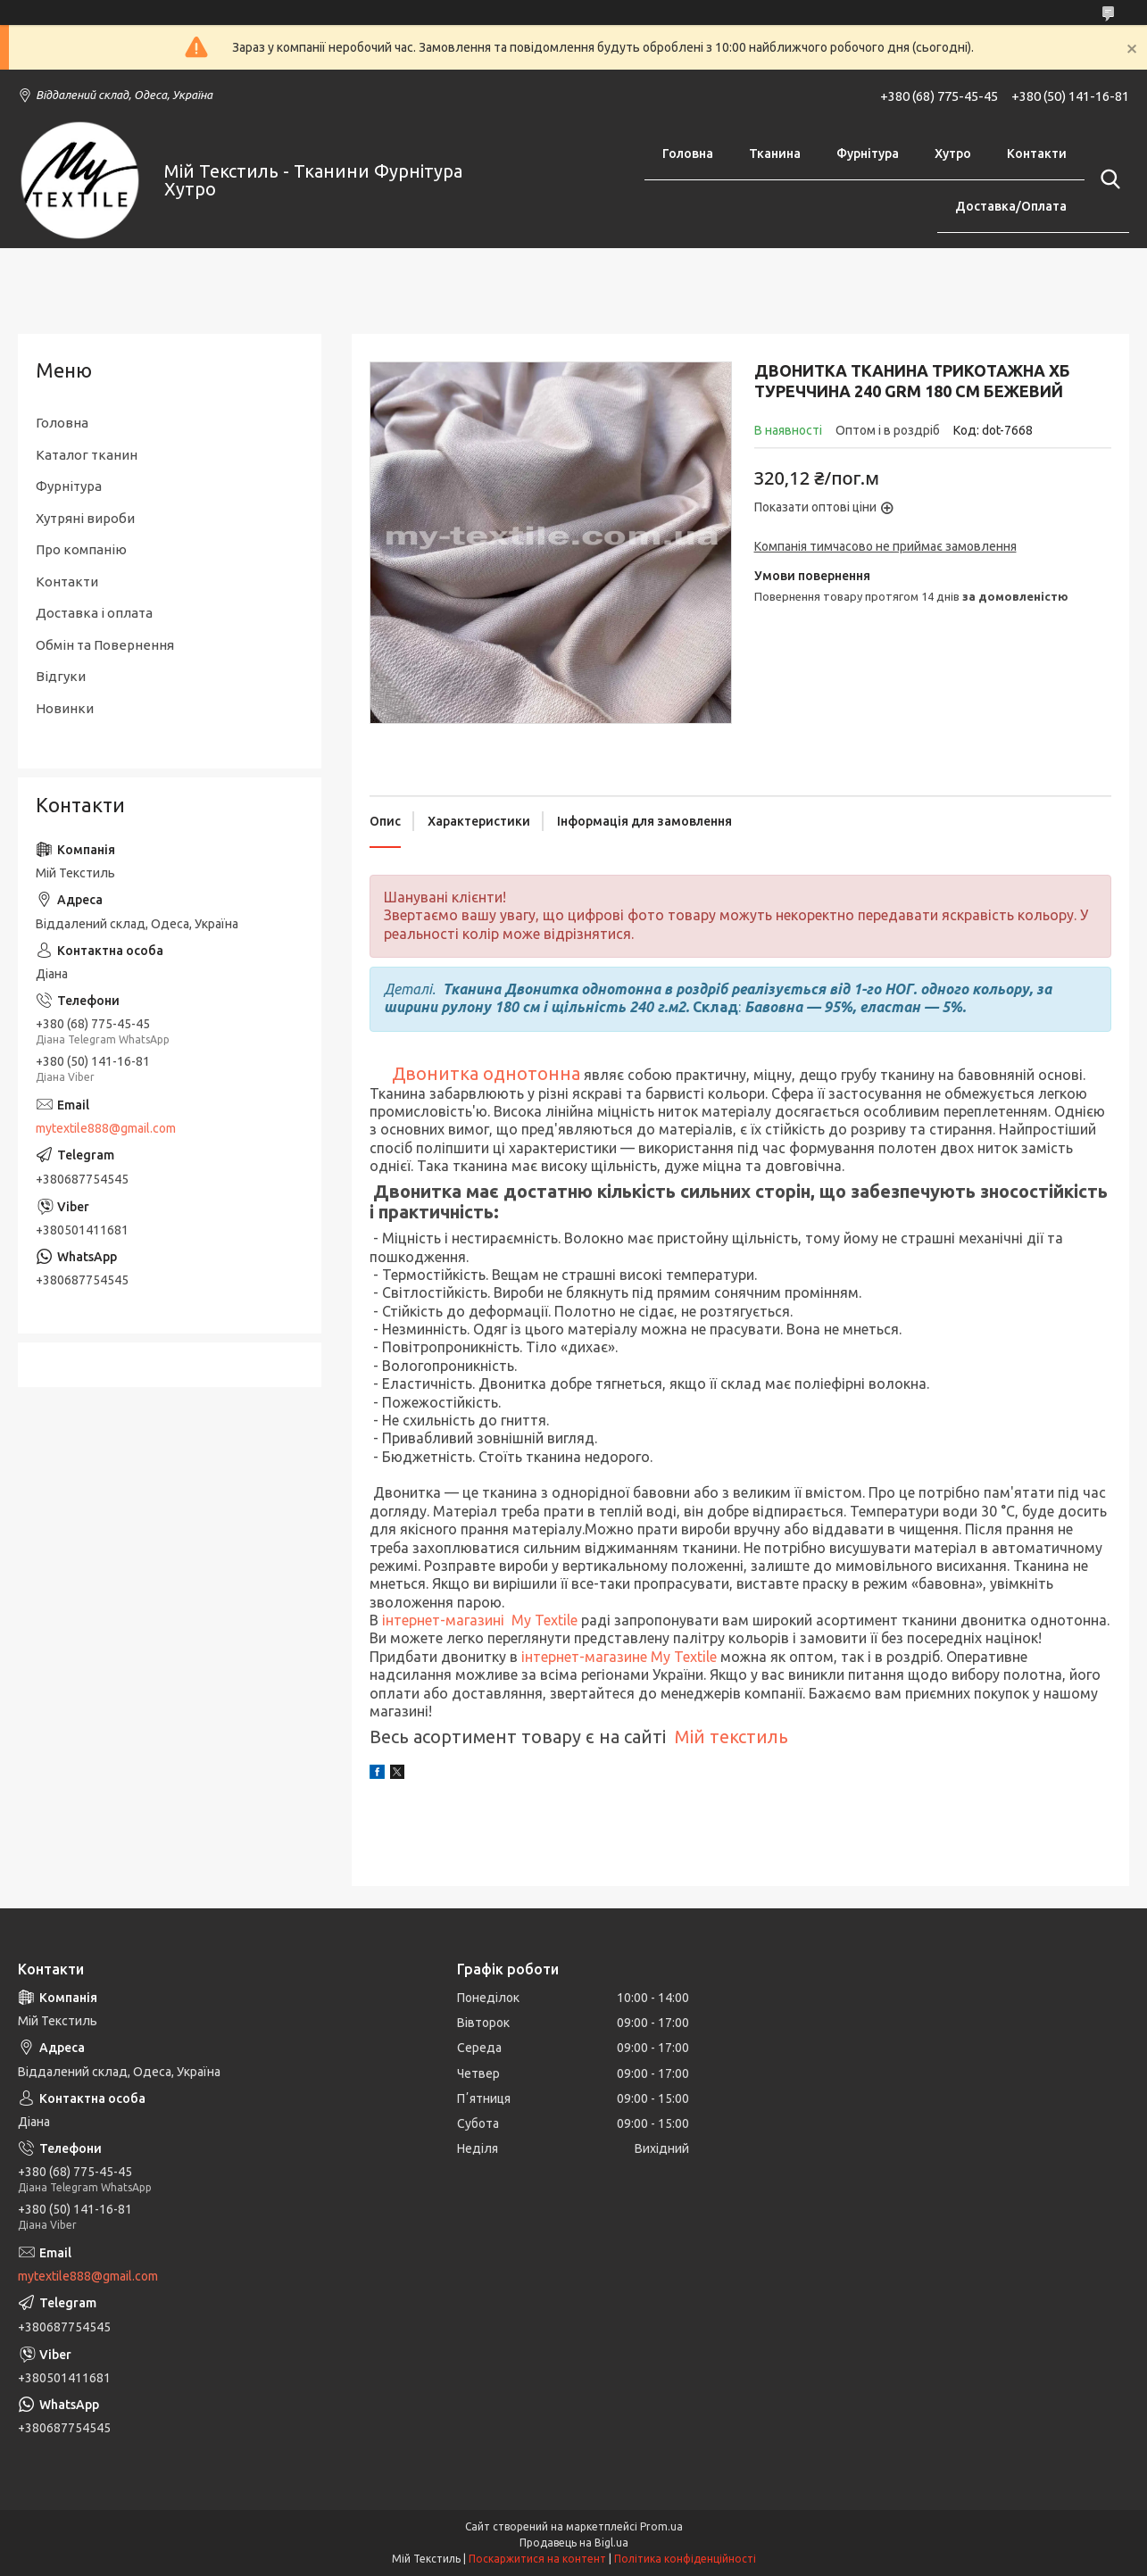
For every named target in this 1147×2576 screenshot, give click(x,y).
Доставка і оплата (94, 612)
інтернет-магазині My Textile (478, 1620)
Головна (687, 153)
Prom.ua (661, 2526)
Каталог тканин (86, 454)
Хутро (953, 153)
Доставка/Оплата (1011, 206)
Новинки (65, 708)
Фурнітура (867, 153)
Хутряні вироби (85, 518)
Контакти (1037, 153)
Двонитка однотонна (486, 1073)
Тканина (775, 153)
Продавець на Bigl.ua (573, 2542)
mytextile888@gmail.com (106, 1128)
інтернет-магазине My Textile (619, 1657)
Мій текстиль (731, 1736)
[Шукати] (1107, 179)
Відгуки (61, 676)
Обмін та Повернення (105, 644)
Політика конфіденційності (685, 2558)
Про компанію (81, 549)
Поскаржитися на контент (537, 2558)
